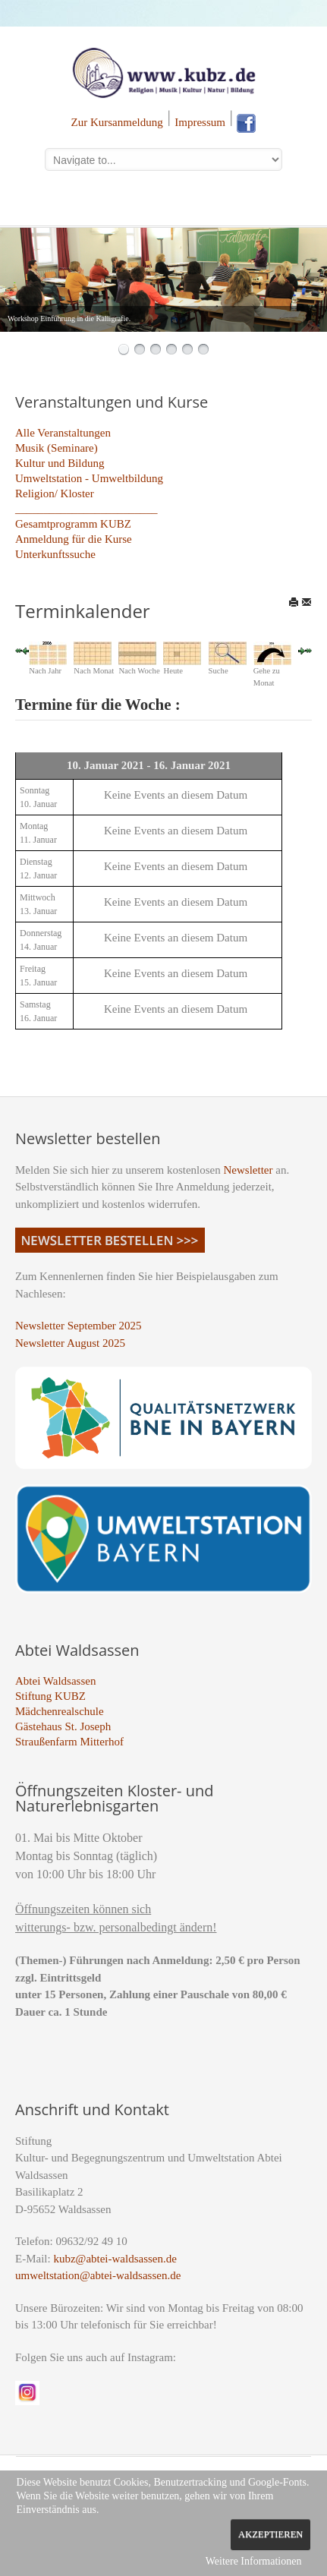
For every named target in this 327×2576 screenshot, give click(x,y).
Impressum (200, 122)
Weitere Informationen (254, 2561)
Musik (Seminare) (56, 448)
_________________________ (86, 509)
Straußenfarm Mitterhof (69, 1742)
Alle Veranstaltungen (63, 433)
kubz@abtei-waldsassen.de (115, 2259)
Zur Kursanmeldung (117, 122)
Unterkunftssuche (55, 554)
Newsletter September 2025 (78, 1326)
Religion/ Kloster (54, 493)
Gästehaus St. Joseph (63, 1726)
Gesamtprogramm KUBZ (73, 524)
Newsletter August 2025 (70, 1343)
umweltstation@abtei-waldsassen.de (98, 2275)
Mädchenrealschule (59, 1711)
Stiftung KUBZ (50, 1696)
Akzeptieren (270, 2534)
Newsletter (248, 1170)
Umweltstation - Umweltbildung (89, 478)
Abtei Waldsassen (55, 1681)
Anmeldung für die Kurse (73, 539)
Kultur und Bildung (60, 463)
